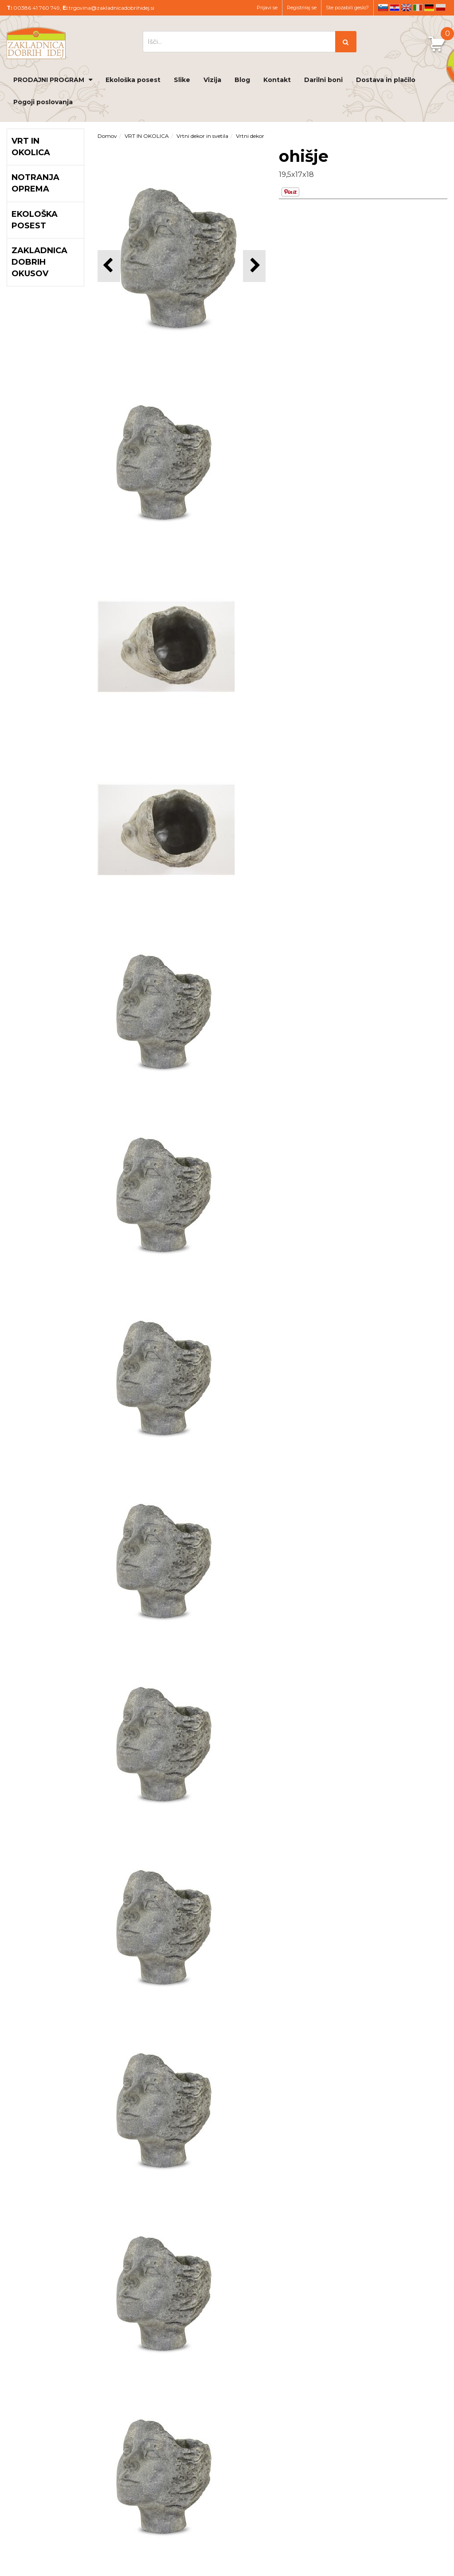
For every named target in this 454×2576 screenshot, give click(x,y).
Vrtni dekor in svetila (202, 136)
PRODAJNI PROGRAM (48, 80)
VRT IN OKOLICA (147, 136)
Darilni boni (323, 80)
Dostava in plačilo (385, 80)
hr (394, 7)
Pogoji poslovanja (43, 102)
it (418, 7)
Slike (182, 80)
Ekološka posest (133, 80)
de (429, 7)
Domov (107, 136)
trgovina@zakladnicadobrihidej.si (111, 7)
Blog (242, 80)
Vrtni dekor (250, 136)
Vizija (212, 80)
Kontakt (277, 80)
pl (441, 7)
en (406, 7)
